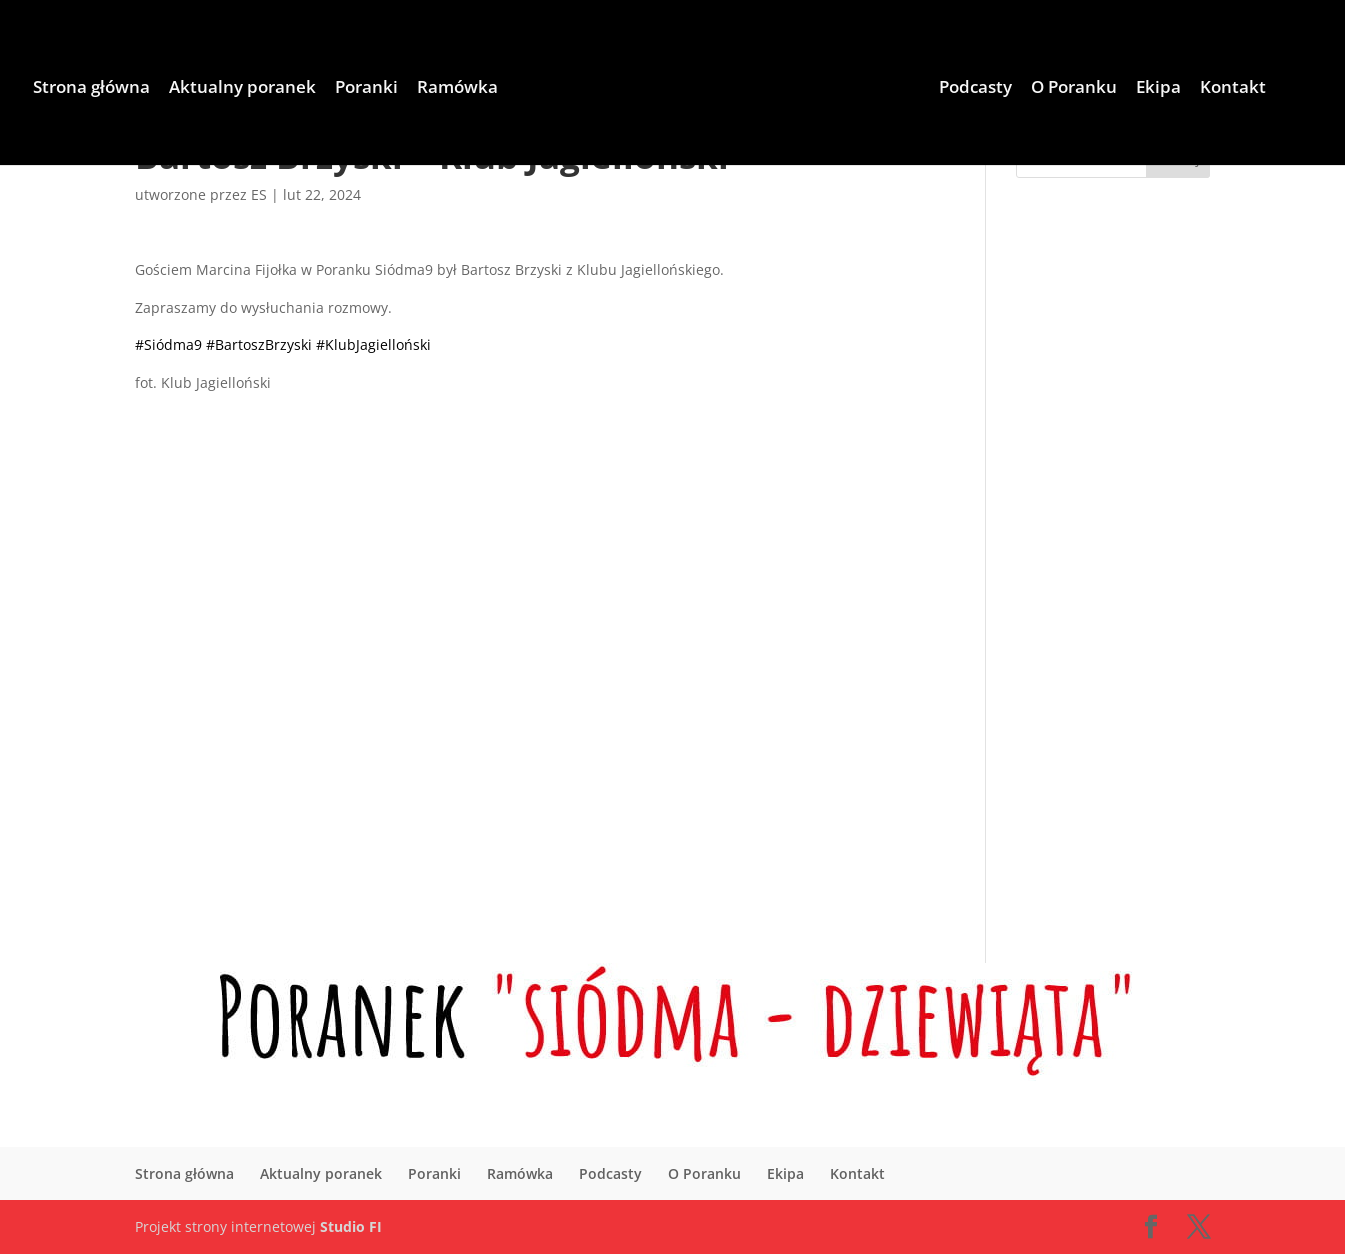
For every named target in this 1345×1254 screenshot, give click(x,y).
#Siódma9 (168, 344)
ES (259, 194)
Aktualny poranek (242, 89)
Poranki (366, 89)
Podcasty (975, 89)
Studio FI (351, 1226)
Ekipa (1158, 89)
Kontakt (1233, 89)
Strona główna (91, 89)
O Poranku (1074, 89)
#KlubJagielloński (373, 344)
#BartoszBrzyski (259, 344)
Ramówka (457, 89)
